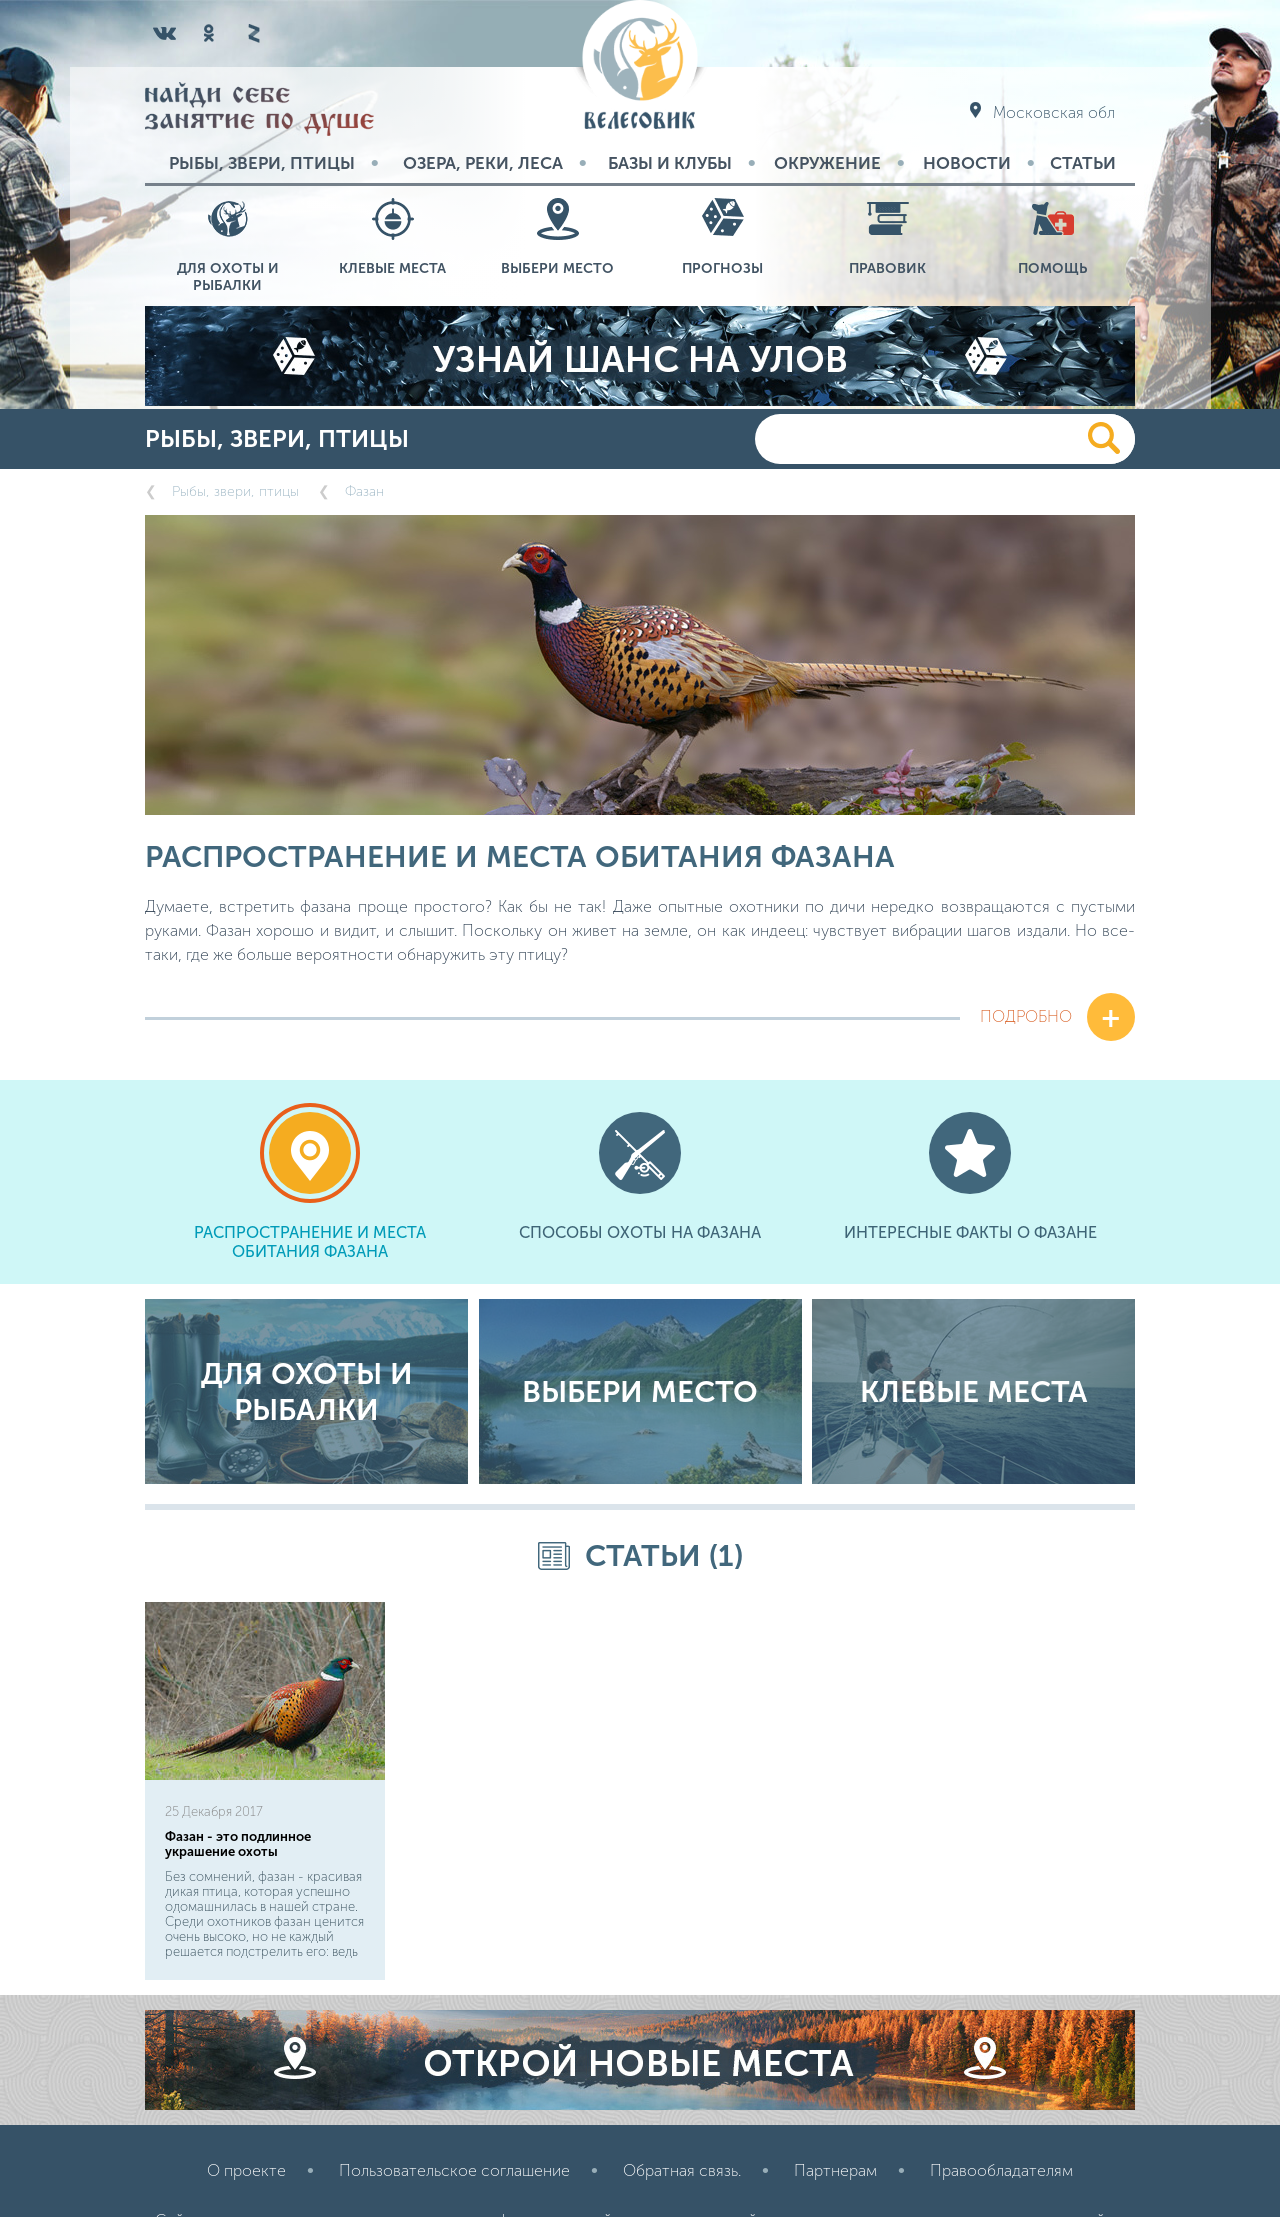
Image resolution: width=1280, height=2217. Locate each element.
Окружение (827, 163)
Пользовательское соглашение (454, 2170)
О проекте (246, 2170)
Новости (967, 163)
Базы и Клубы (670, 163)
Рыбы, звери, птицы (262, 163)
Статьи (1083, 163)
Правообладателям (1001, 2170)
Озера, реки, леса (483, 163)
